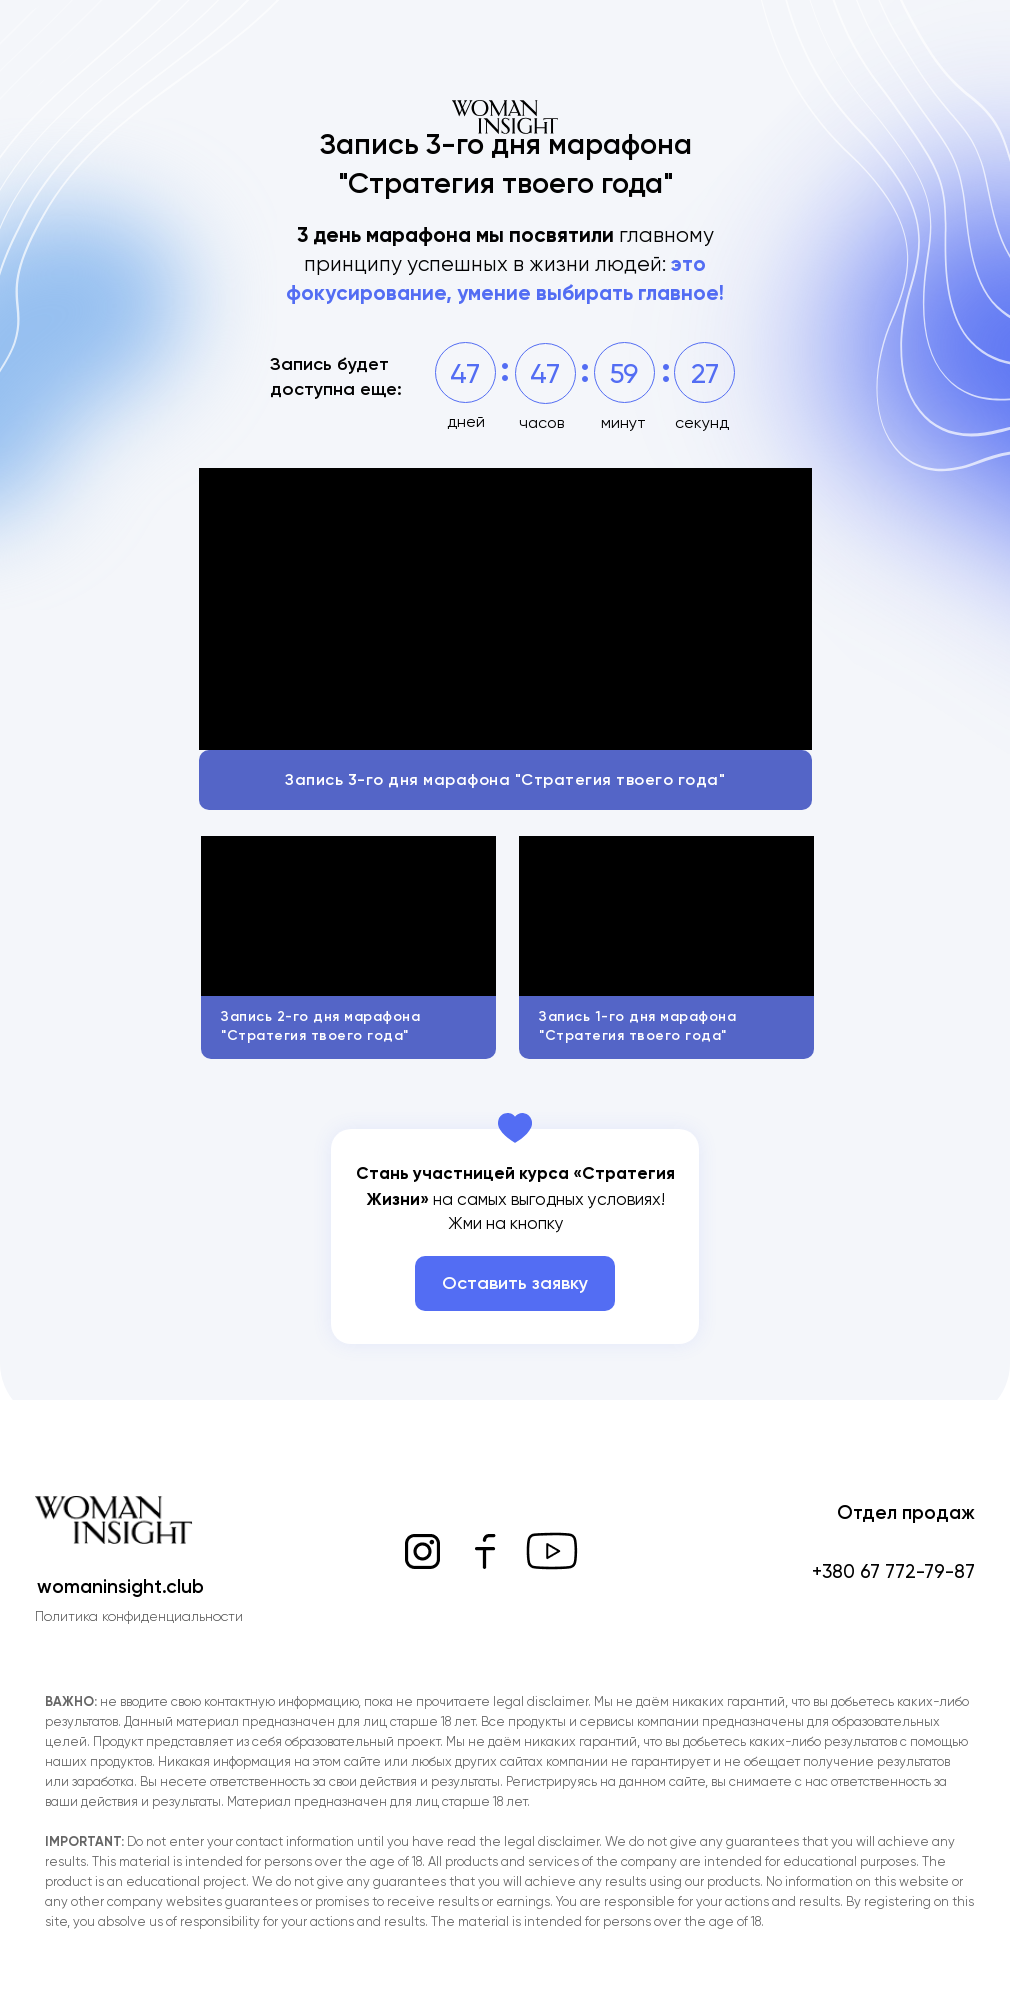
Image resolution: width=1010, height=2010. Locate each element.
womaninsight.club (120, 1586)
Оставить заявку (515, 1283)
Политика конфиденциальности (139, 1616)
